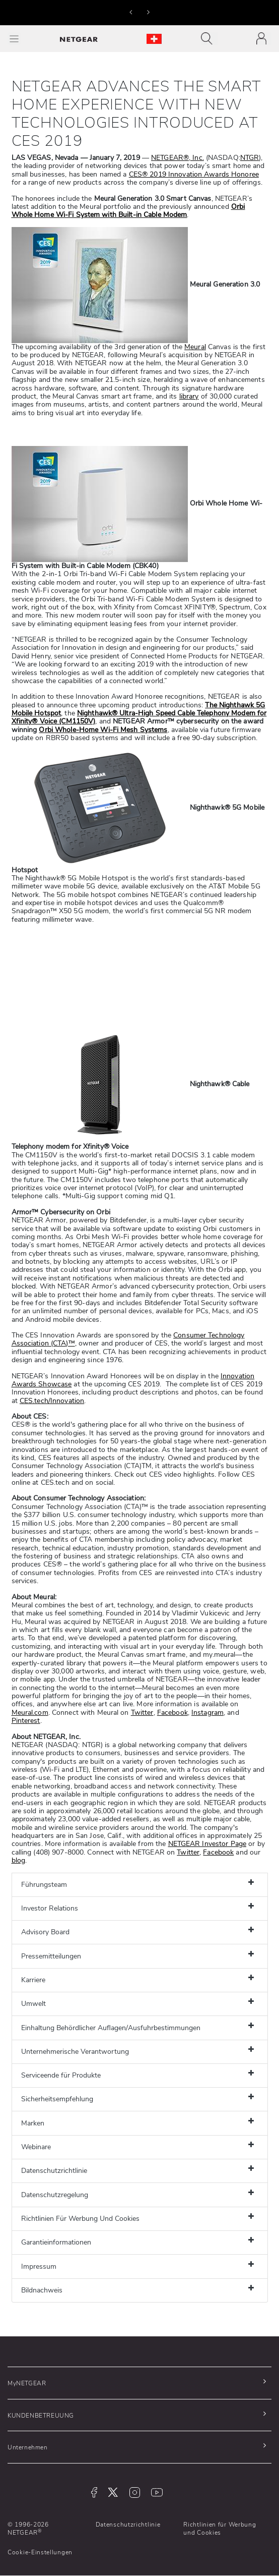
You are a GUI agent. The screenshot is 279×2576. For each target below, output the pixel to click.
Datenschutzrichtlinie (54, 2170)
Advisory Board (45, 1932)
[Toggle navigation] (209, 38)
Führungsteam (44, 1884)
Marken (32, 2123)
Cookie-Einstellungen (40, 2552)
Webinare (36, 2147)
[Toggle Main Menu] (14, 38)
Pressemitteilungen (51, 1956)
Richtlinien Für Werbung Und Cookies (80, 2218)
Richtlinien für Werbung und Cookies (219, 2529)
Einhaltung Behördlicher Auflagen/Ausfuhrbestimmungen (110, 2028)
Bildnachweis (41, 2290)
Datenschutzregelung (54, 2195)
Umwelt (33, 2003)
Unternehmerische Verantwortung (75, 2051)
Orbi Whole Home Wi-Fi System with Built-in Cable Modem (128, 210)
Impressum (38, 2266)
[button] (130, 12)
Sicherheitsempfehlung (57, 2099)
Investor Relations (49, 1908)
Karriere (33, 1980)
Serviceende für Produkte (61, 2075)
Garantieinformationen (56, 2242)
